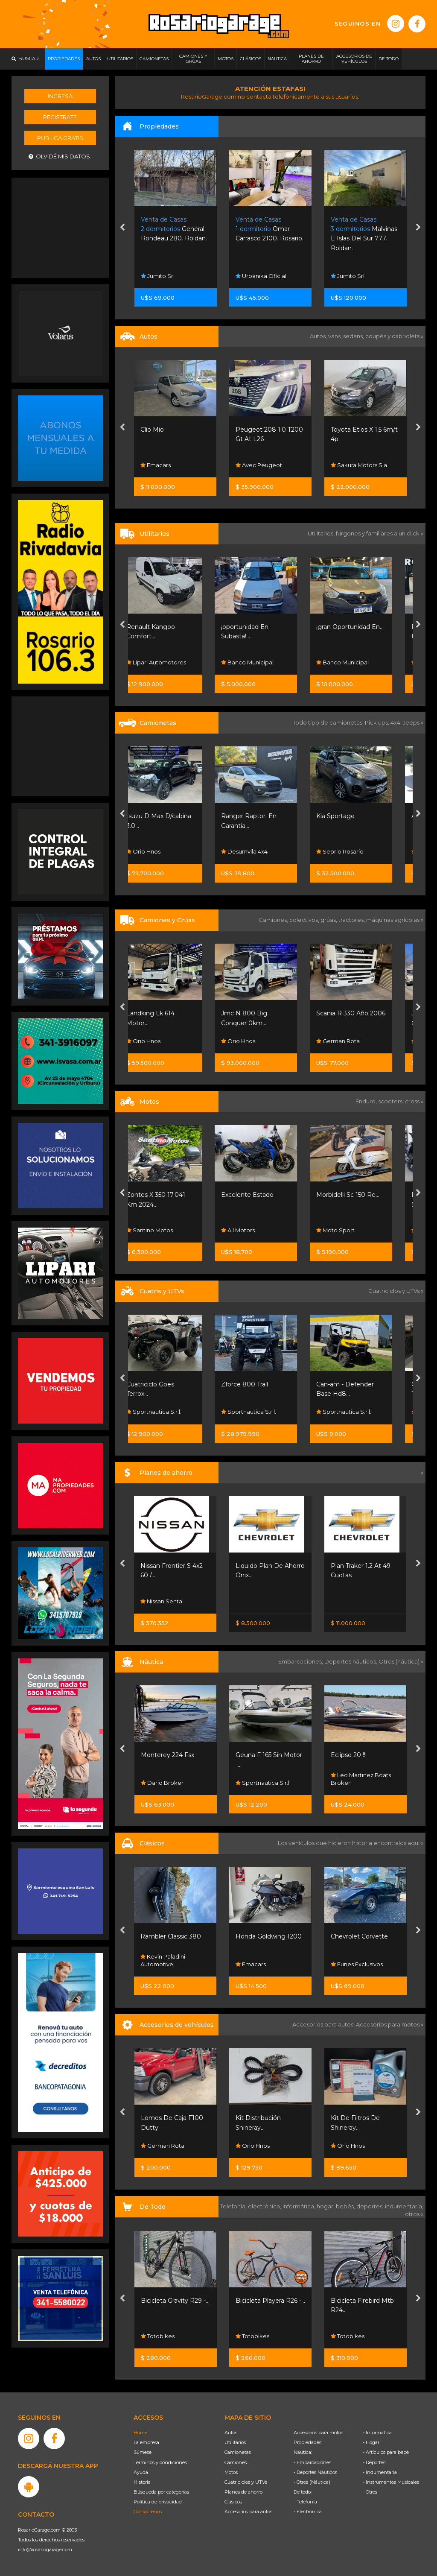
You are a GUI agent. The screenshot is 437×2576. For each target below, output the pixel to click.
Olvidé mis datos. (60, 156)
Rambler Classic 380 (170, 1936)
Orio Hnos (158, 851)
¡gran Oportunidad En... (364, 627)
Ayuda (141, 2472)
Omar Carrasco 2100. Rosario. (365, 229)
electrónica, (265, 2206)
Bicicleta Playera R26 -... (270, 2300)
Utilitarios (235, 2442)
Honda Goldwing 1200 (269, 1936)
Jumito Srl (253, 275)
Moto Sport (350, 1230)
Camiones (235, 2462)
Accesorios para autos (248, 2512)
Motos (231, 2472)
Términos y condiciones (160, 2462)
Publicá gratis (60, 138)
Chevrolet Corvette (359, 1936)
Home (140, 2433)
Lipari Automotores (171, 662)
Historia (142, 2482)
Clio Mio (247, 429)
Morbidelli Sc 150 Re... (362, 1195)
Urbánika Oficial (356, 275)
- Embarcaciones (312, 2462)
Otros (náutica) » (401, 1661)
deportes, (370, 2206)
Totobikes (158, 2336)
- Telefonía (305, 2502)
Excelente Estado (262, 1195)
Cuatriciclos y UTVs (245, 2482)
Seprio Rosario (354, 851)
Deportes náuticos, (351, 1661)
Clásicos (233, 2502)
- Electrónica (308, 2512)
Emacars (251, 465)
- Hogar (371, 2442)
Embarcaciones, (301, 1661)
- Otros (370, 2492)
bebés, (346, 2206)
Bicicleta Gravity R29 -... (175, 2300)
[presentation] (122, 228)
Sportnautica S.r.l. (168, 1411)
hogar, (326, 2206)
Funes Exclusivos (357, 1964)
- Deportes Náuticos (315, 2472)
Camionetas (237, 2452)
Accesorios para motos (388, 2024)
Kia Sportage (350, 816)
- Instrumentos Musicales (391, 2482)
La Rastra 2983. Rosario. (173, 229)
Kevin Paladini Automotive (162, 1960)
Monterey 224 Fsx (167, 1755)
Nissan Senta (161, 1601)
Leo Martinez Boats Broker (361, 1779)
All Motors (158, 465)
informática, (300, 2206)
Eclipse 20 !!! (349, 1755)
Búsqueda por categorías (161, 2492)
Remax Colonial (166, 275)
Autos (230, 2433)
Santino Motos (164, 1230)
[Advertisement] (60, 226)
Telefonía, (234, 2206)
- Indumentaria (380, 2472)
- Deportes (374, 2462)
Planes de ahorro (243, 2492)
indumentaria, (404, 2206)
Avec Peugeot (354, 465)
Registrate (60, 117)
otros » (414, 2214)
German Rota (352, 1041)
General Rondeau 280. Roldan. (269, 229)
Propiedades (307, 2442)
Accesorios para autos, (324, 2024)
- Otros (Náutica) (312, 2482)
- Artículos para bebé (386, 2452)
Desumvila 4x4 (259, 851)
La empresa (146, 2442)
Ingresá (60, 96)
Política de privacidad (158, 2502)
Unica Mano (158, 429)
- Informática (377, 2433)
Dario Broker (162, 1782)
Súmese (142, 2452)
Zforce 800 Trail (259, 1384)
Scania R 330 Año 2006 (365, 1013)
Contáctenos (148, 2512)
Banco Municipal (262, 662)
